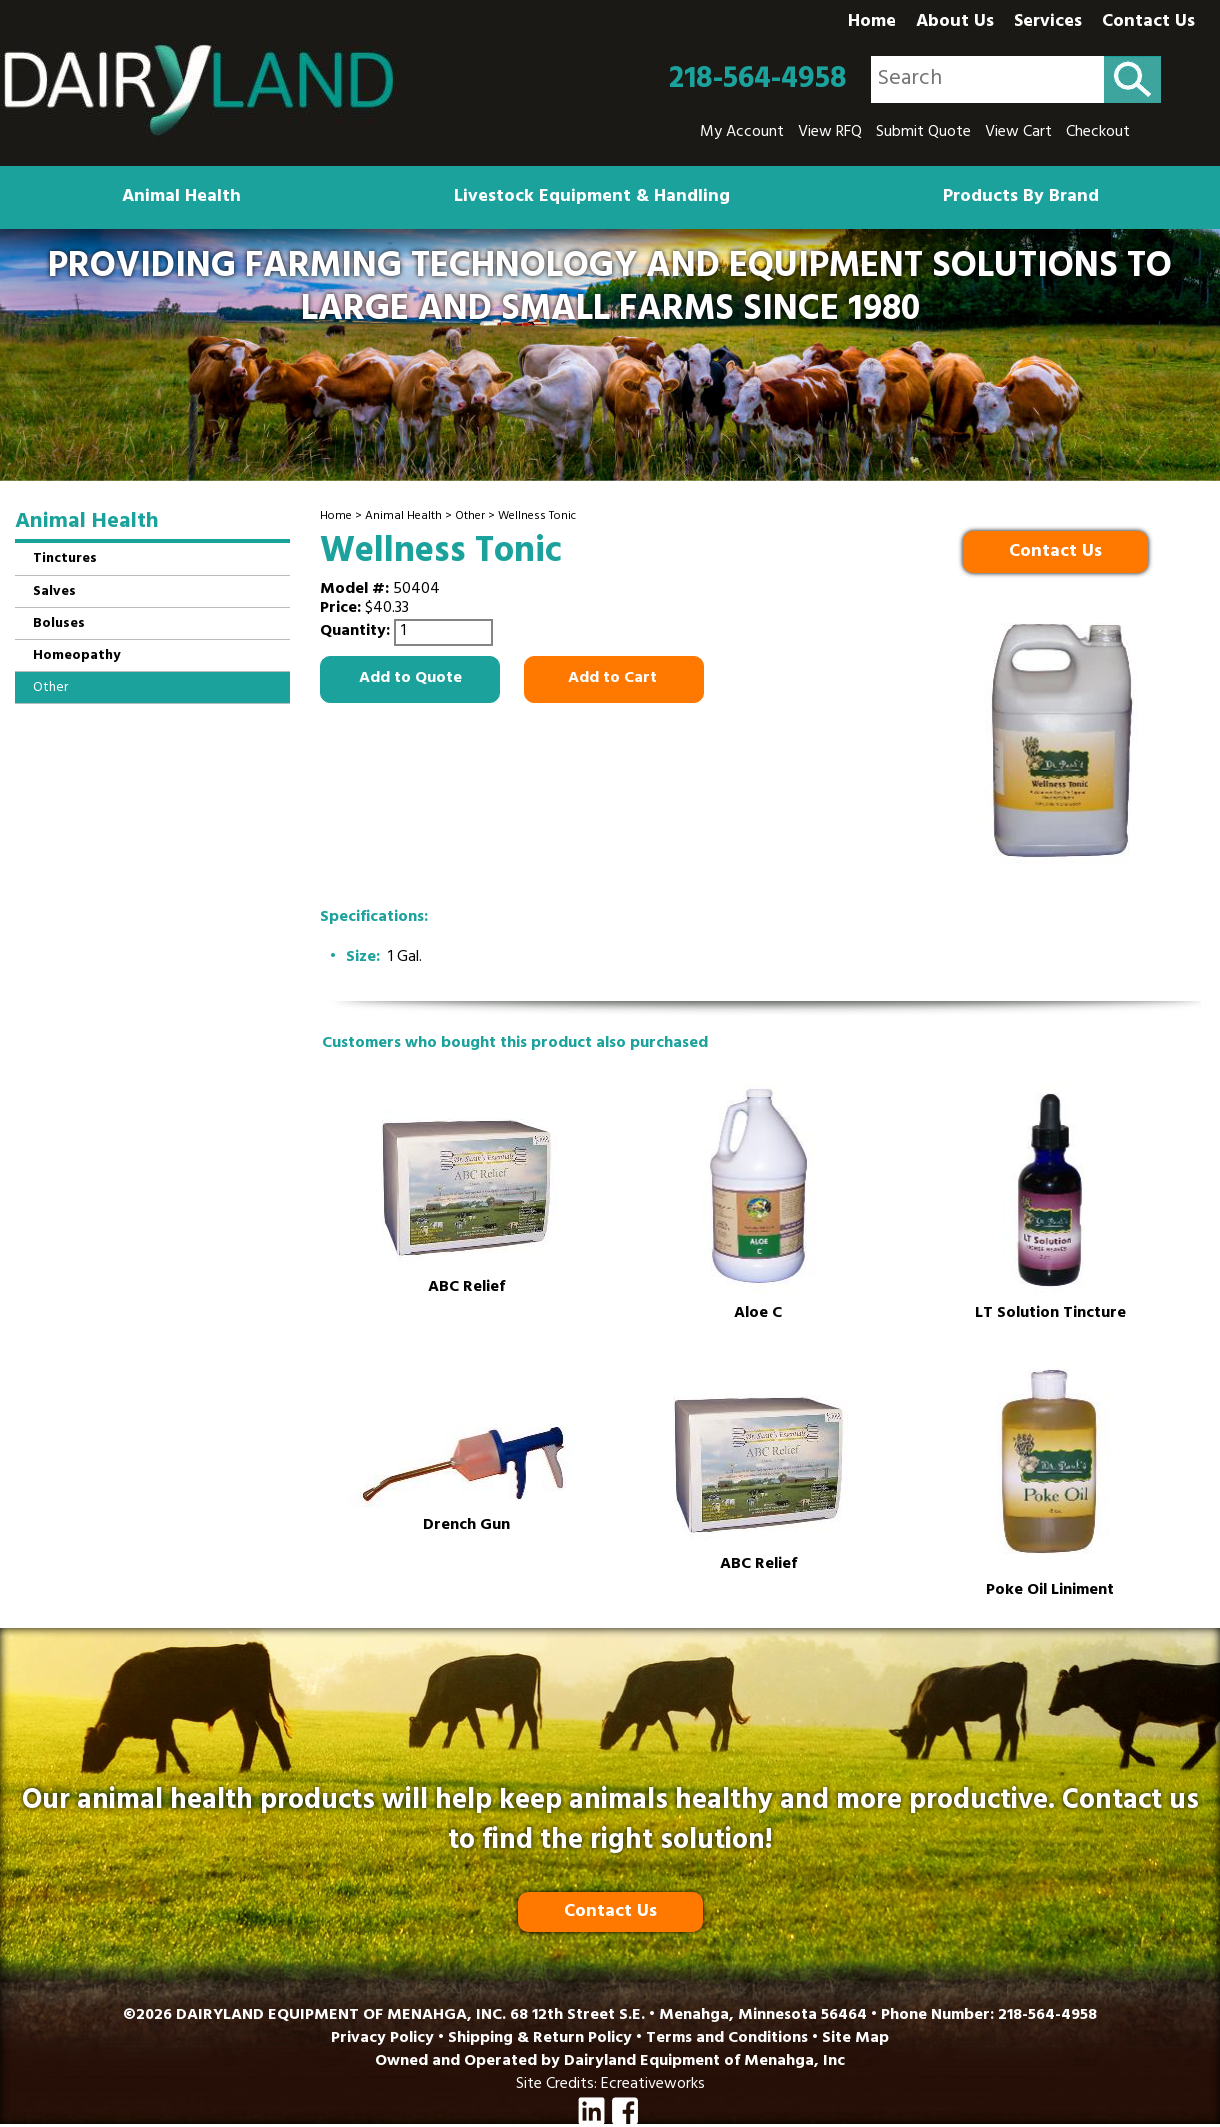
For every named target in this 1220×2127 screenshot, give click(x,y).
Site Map (855, 2039)
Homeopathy (76, 656)
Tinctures (65, 559)
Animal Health (181, 198)
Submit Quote (923, 133)
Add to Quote (410, 679)
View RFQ (830, 133)
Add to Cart (614, 679)
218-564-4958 (758, 80)
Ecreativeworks (653, 2085)
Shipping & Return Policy (540, 2039)
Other (470, 517)
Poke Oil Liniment (1050, 1591)
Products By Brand (1021, 198)
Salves (54, 592)
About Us (955, 23)
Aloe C (758, 1314)
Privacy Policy (382, 2039)
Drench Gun (466, 1526)
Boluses (59, 624)
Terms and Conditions (727, 2039)
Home (872, 23)
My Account (742, 133)
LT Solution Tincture (1050, 1314)
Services (1048, 23)
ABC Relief (466, 1288)
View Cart (1018, 133)
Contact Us (1148, 23)
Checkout (1098, 133)
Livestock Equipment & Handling (592, 198)
